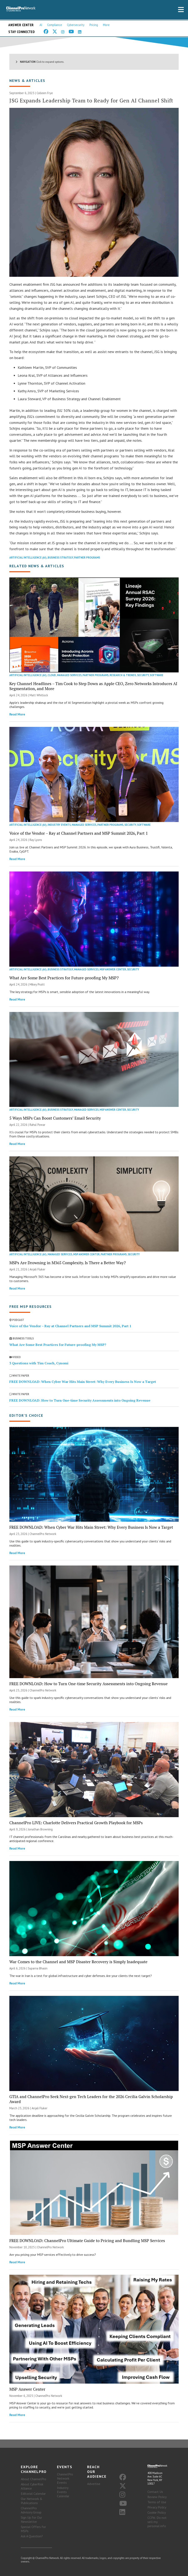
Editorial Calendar (33, 2493)
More (106, 25)
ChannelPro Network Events (65, 2478)
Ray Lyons (36, 840)
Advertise (93, 2484)
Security (143, 675)
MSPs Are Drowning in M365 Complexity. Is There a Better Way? (67, 1262)
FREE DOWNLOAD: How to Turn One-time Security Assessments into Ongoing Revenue (79, 1400)
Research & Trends (123, 675)
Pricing (93, 25)
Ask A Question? (32, 2536)
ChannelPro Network (43, 1534)
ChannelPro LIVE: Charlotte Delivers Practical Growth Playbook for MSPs (76, 1822)
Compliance (54, 25)
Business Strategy (60, 557)
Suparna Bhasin (37, 1968)
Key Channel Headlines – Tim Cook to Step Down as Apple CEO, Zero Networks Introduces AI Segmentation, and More (93, 686)
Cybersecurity (75, 25)
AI (41, 25)
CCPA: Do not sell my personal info (157, 2522)
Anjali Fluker (37, 1269)
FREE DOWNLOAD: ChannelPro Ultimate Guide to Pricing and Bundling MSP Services (87, 2240)
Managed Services (69, 675)
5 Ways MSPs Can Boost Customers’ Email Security (55, 1118)
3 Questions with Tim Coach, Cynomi (38, 1363)
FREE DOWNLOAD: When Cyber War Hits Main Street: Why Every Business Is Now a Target (82, 1381)
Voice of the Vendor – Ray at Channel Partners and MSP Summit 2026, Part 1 (78, 833)
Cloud (52, 675)
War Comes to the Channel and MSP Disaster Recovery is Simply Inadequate (78, 1961)
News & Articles (27, 80)
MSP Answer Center (113, 969)
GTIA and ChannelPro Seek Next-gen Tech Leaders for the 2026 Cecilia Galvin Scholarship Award (91, 2099)
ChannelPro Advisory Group (31, 2510)
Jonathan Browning (40, 1829)
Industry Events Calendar (63, 2492)
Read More (17, 714)
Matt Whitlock (39, 695)
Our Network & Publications (31, 2501)
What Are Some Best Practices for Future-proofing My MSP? (64, 977)
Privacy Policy (156, 2507)
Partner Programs (87, 557)
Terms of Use (156, 2502)
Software (156, 675)
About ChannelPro (33, 2479)
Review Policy (157, 2497)
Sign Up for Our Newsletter (31, 2519)
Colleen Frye (45, 93)
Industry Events (59, 825)
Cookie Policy (156, 2512)
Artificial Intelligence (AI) (28, 557)
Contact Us (155, 2492)
